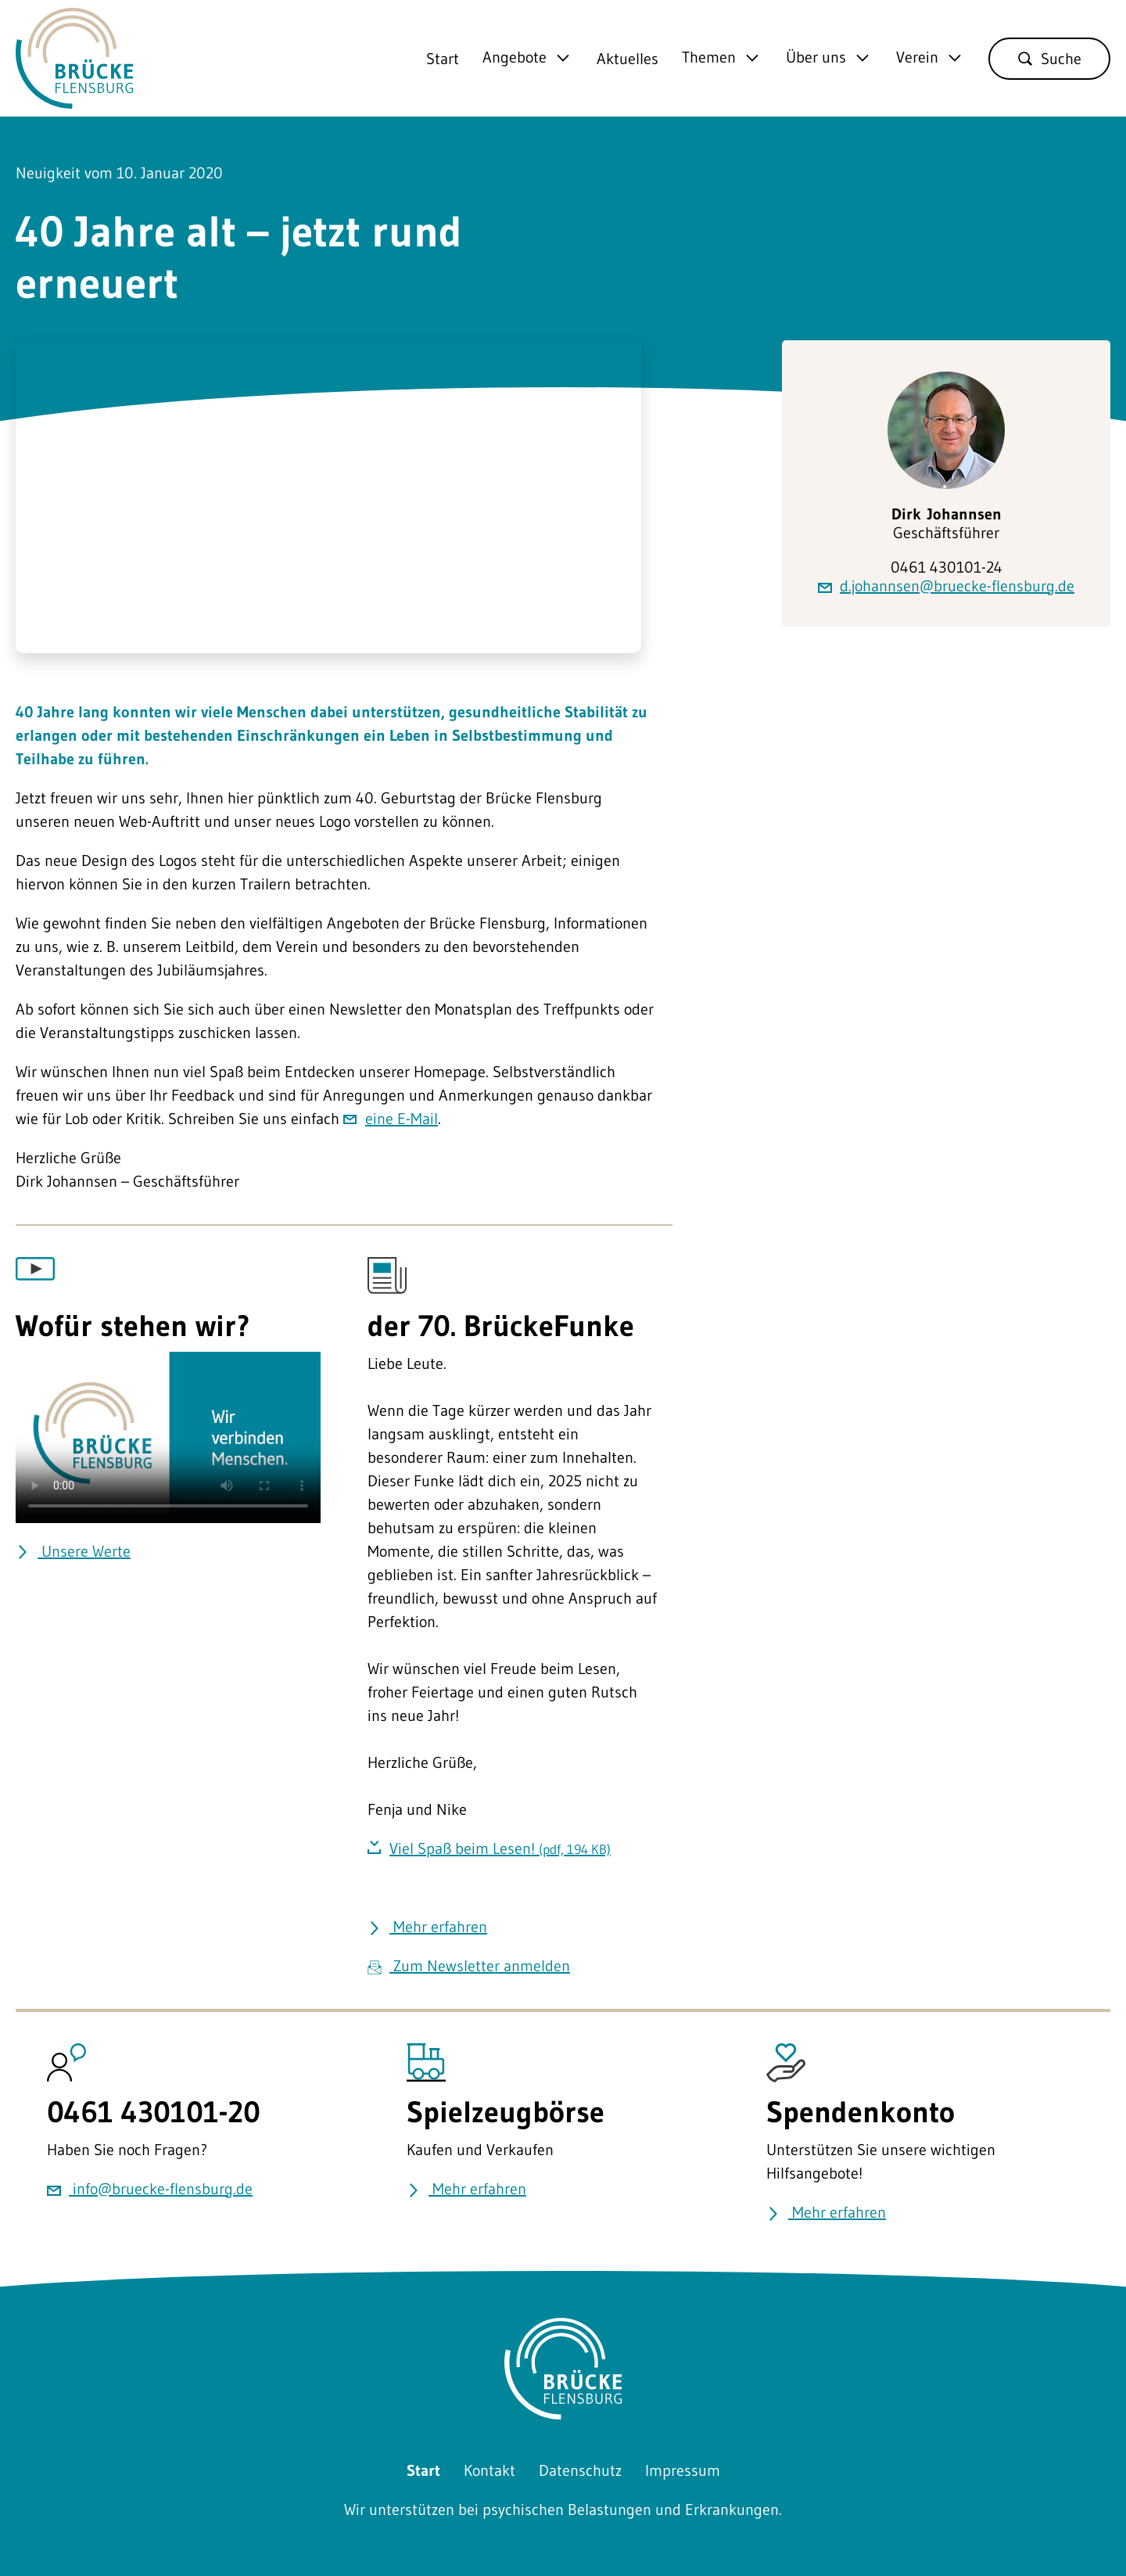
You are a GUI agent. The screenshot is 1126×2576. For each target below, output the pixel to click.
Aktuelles (627, 58)
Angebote (514, 58)
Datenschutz (580, 2470)
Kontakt (489, 2470)
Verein (917, 58)
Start (442, 58)
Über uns (816, 58)
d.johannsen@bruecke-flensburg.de (946, 586)
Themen (709, 58)
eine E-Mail (401, 1118)
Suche (1049, 58)
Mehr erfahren (427, 1926)
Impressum (682, 2470)
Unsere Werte (73, 1551)
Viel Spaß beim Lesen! (500, 1848)
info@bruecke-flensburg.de (150, 2188)
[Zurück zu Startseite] (74, 97)
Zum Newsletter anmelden (469, 1965)
